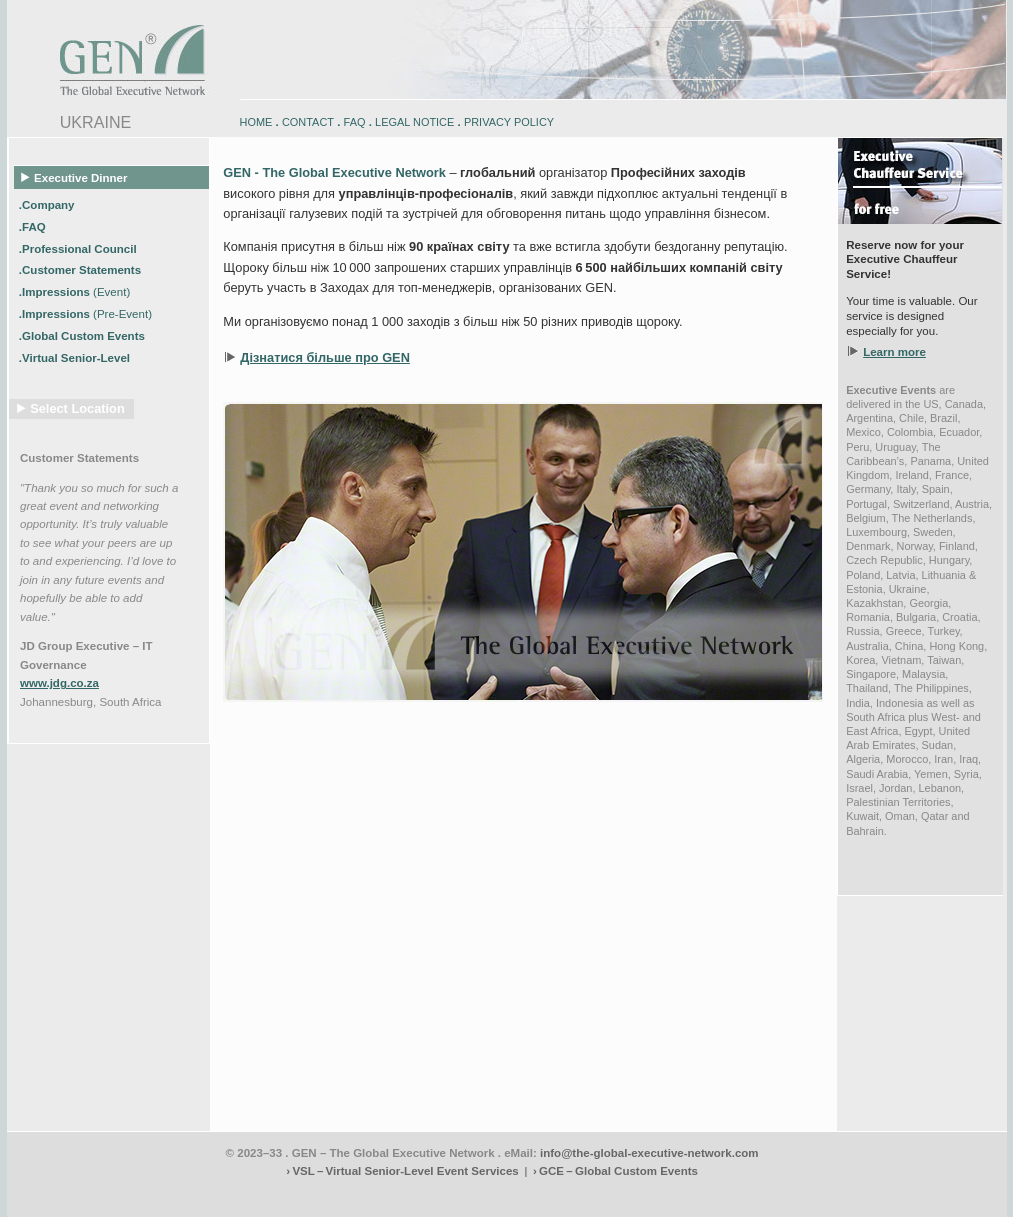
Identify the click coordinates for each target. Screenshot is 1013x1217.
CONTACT (308, 122)
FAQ (355, 122)
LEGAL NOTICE (414, 122)
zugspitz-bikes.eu (737, 1195)
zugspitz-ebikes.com (914, 1195)
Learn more (894, 352)
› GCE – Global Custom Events (615, 1171)
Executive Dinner (75, 177)
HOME (256, 122)
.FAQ (34, 226)
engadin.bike (504, 1195)
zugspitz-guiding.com (822, 1195)
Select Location (77, 408)
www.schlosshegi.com (54, 1210)
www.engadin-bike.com (56, 1195)
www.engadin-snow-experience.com (298, 1195)
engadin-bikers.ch (573, 1195)
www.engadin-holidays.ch (163, 1195)
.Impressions (74, 292)
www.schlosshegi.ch (147, 1210)
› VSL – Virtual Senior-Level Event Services (402, 1171)
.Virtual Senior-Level (76, 358)
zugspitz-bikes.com (656, 1195)
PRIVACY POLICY (509, 122)
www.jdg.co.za (59, 683)
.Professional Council (79, 248)
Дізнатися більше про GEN (325, 357)
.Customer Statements (81, 270)
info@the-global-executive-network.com (649, 1153)
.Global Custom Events (83, 336)
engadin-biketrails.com (426, 1195)
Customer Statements (79, 458)
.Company (48, 204)
